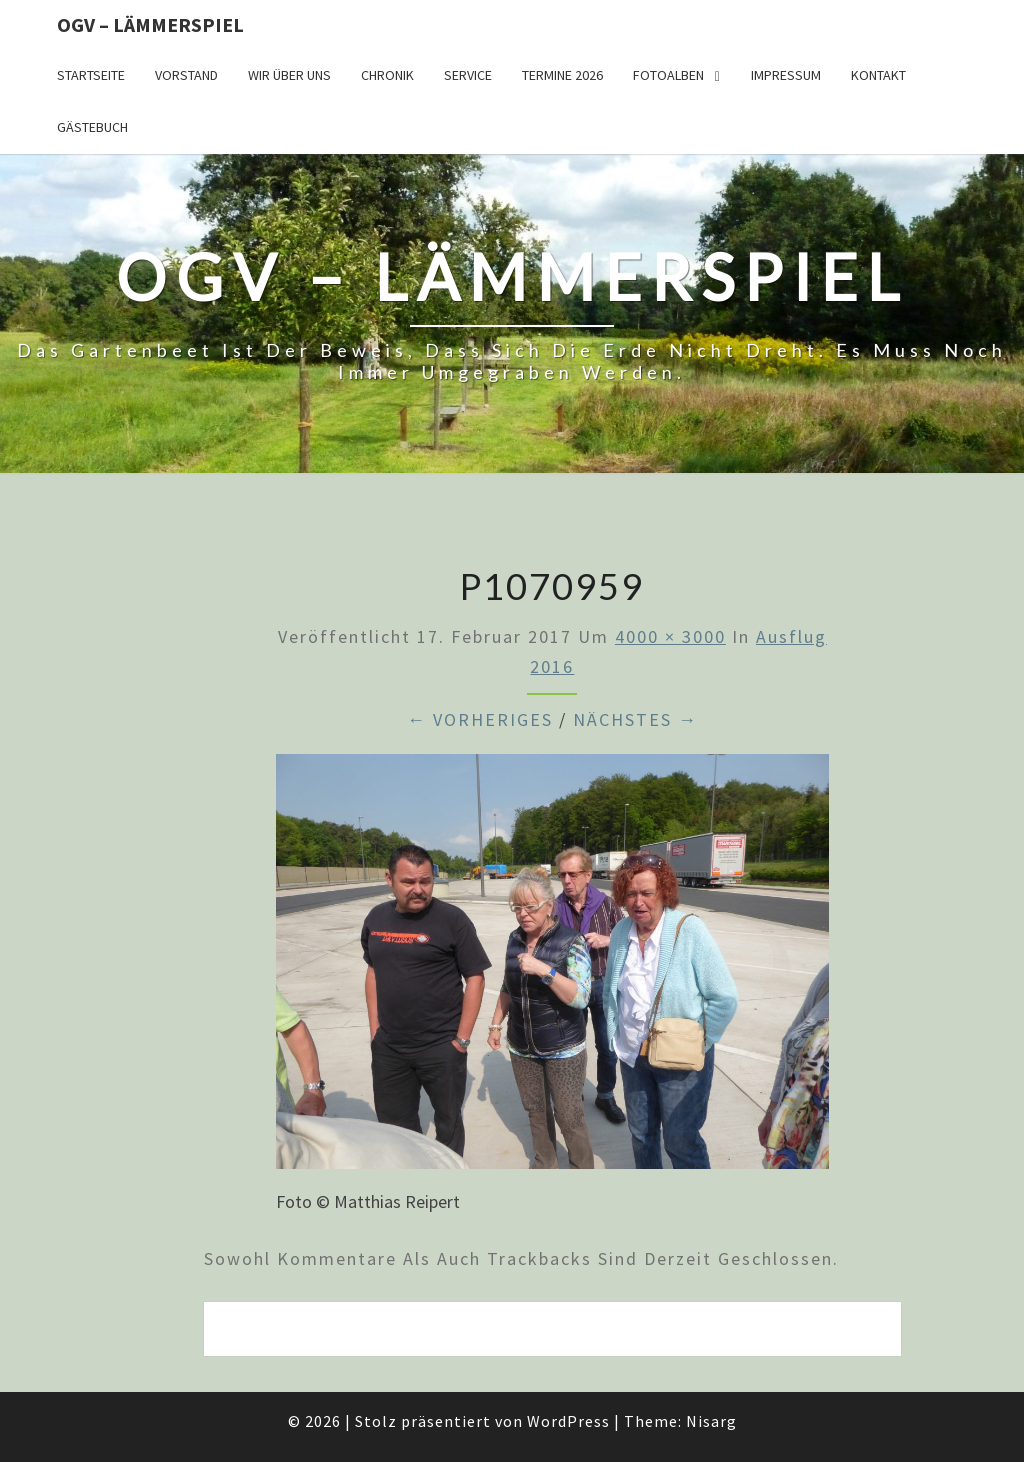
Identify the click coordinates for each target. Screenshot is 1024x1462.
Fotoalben (668, 75)
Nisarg (711, 1421)
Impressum (786, 75)
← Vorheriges (480, 719)
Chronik (387, 75)
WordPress (568, 1421)
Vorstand (186, 75)
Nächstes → (635, 719)
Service (468, 75)
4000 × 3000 (670, 636)
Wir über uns (289, 75)
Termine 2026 (562, 75)
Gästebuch (92, 127)
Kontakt (878, 75)
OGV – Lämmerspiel (150, 24)
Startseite (91, 75)
